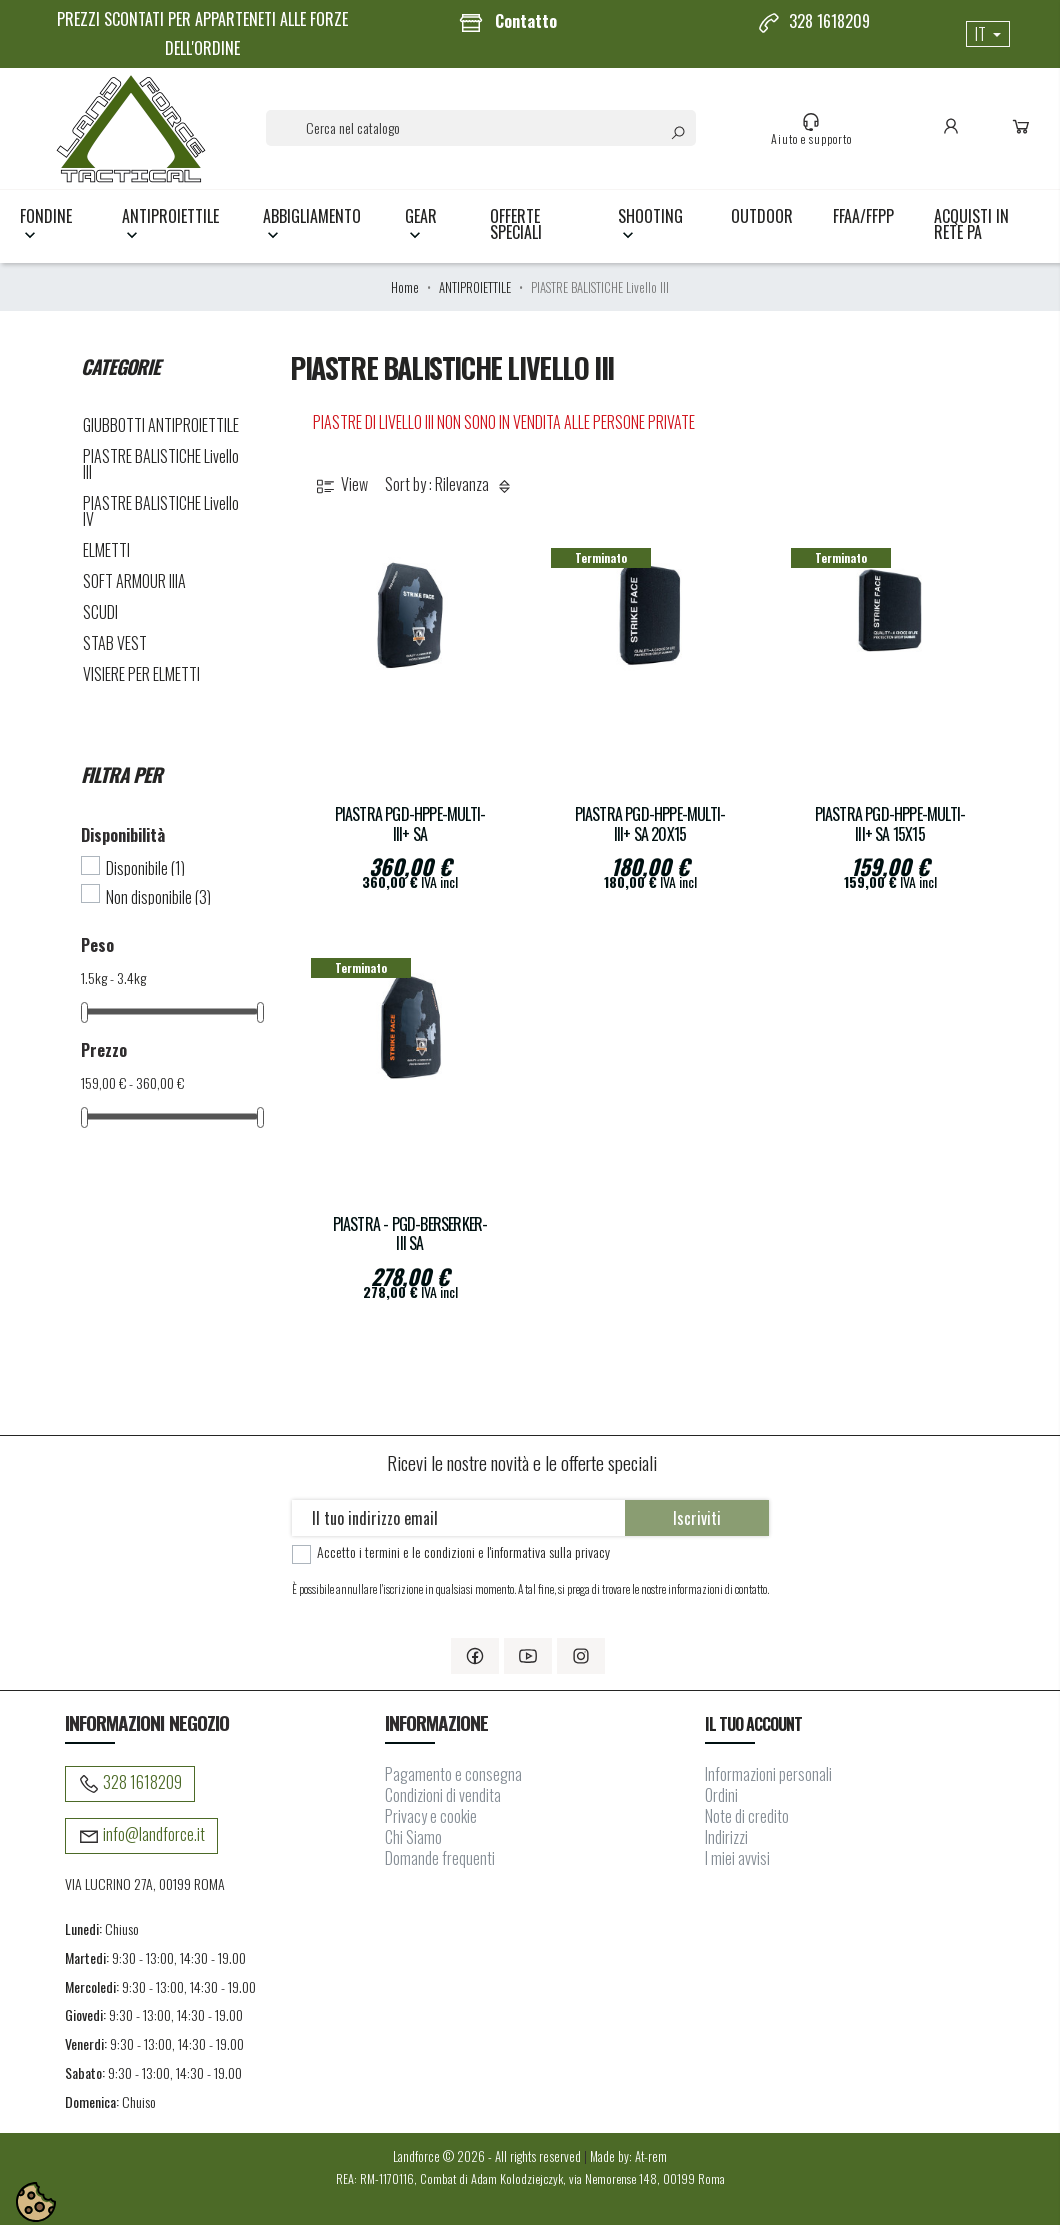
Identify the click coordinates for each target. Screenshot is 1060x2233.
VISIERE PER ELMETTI (141, 682)
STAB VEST (115, 651)
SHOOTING (650, 232)
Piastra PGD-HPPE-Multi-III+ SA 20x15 (650, 832)
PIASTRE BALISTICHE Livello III (161, 472)
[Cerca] (485, 132)
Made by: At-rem (628, 2163)
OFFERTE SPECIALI (516, 232)
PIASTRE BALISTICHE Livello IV (161, 519)
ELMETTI (106, 558)
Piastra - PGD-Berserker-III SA (410, 1241)
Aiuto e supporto (815, 133)
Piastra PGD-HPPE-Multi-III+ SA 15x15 (890, 832)
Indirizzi (726, 1845)
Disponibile (145, 876)
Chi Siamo (413, 1845)
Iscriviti (697, 1526)
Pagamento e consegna (453, 1782)
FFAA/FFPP (863, 224)
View (340, 492)
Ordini (721, 1803)
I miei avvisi (737, 1866)
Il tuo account (754, 1732)
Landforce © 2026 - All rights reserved (488, 2163)
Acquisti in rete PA (971, 232)
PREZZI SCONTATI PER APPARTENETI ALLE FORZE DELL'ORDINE (202, 33)
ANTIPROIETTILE (170, 232)
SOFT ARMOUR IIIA (134, 589)
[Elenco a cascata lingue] (988, 34)
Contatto (508, 22)
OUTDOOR (762, 224)
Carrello (1025, 133)
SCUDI (100, 620)
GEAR (421, 232)
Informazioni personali (768, 1782)
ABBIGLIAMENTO (312, 232)
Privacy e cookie (431, 1824)
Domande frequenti (440, 1866)
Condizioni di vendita (443, 1803)
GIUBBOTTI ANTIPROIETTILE (161, 433)
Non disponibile (158, 904)
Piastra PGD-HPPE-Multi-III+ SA (410, 832)
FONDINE (46, 232)
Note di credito (747, 1824)
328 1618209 (813, 22)
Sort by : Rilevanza (451, 492)
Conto (955, 133)
